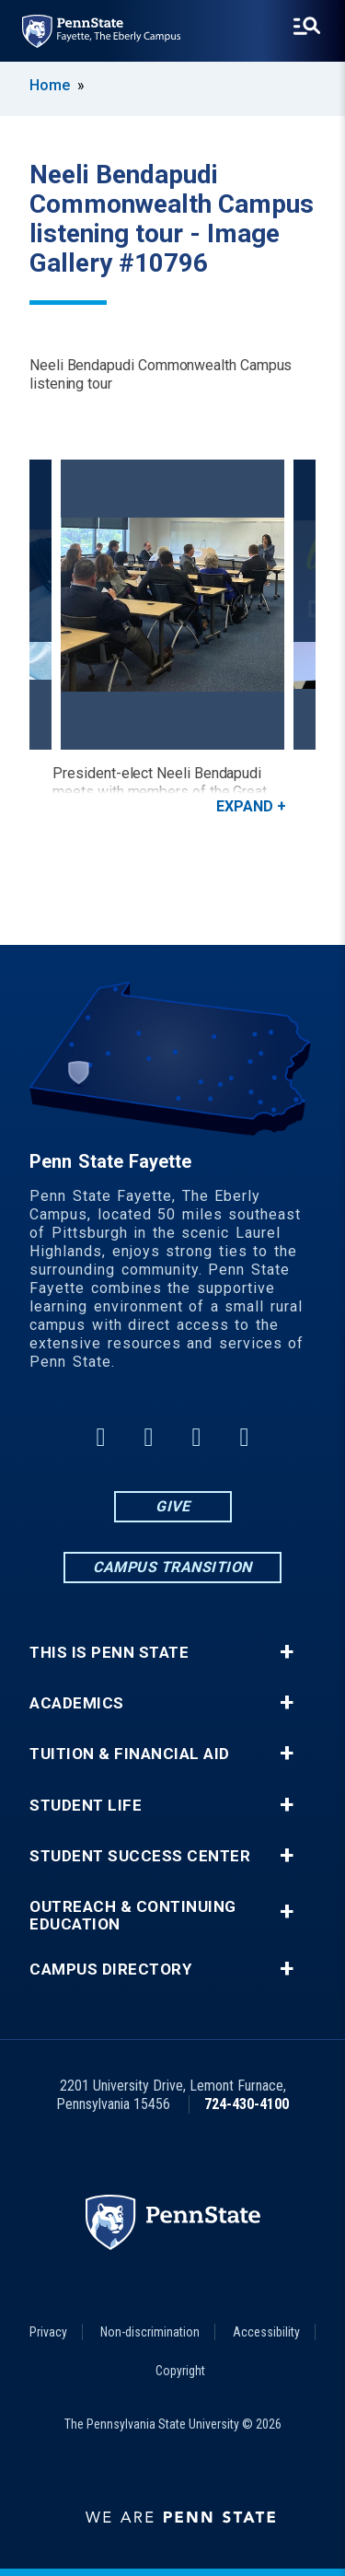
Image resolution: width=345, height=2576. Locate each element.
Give (172, 1506)
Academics (76, 1703)
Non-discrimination (150, 2332)
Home (49, 85)
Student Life (85, 1805)
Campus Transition (172, 1567)
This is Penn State (109, 1652)
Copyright (180, 2370)
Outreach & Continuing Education (132, 1915)
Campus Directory (110, 1969)
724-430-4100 (246, 2104)
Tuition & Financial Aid (129, 1754)
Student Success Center (139, 1856)
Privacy (48, 2332)
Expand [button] (244, 806)
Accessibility (266, 2332)
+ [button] (286, 1652)
